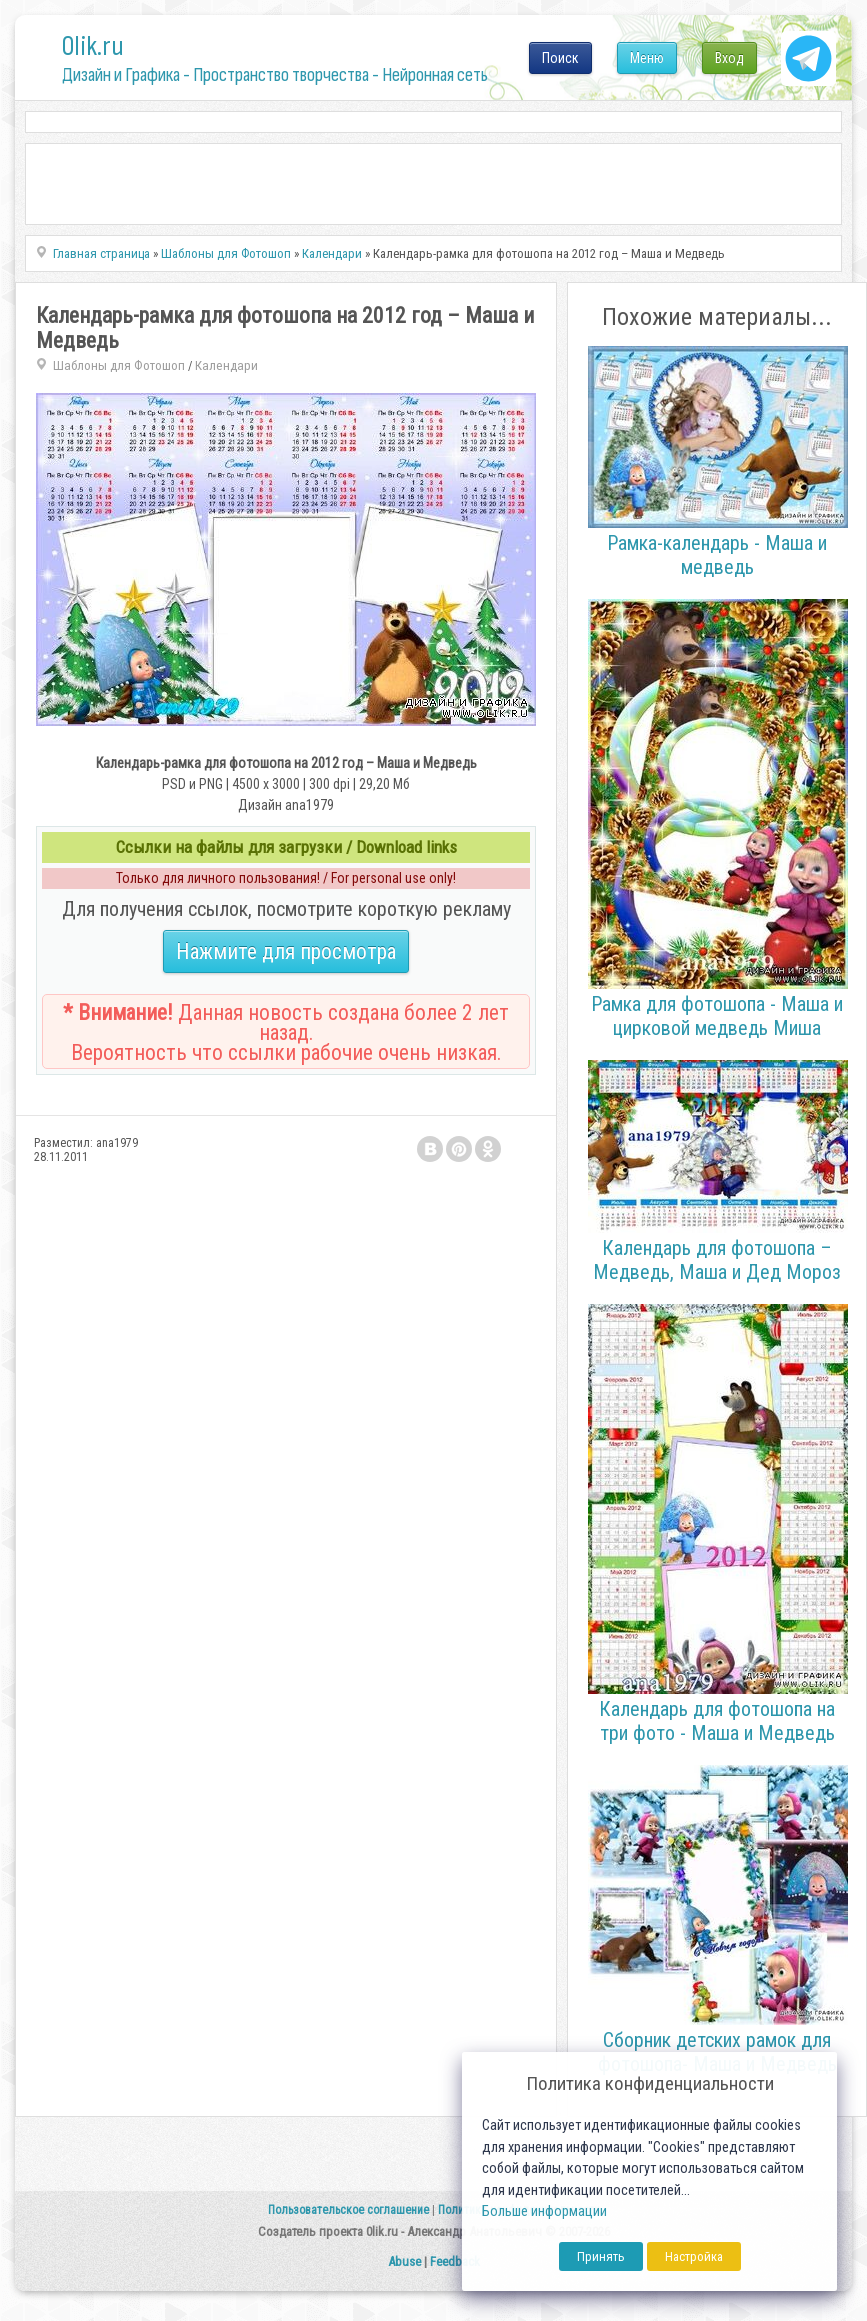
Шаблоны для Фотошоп (119, 365)
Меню (647, 58)
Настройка (694, 2256)
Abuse (404, 2261)
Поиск (560, 58)
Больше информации (544, 2211)
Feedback (455, 2261)
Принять (601, 2256)
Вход (729, 58)
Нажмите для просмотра (286, 951)
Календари (226, 365)
